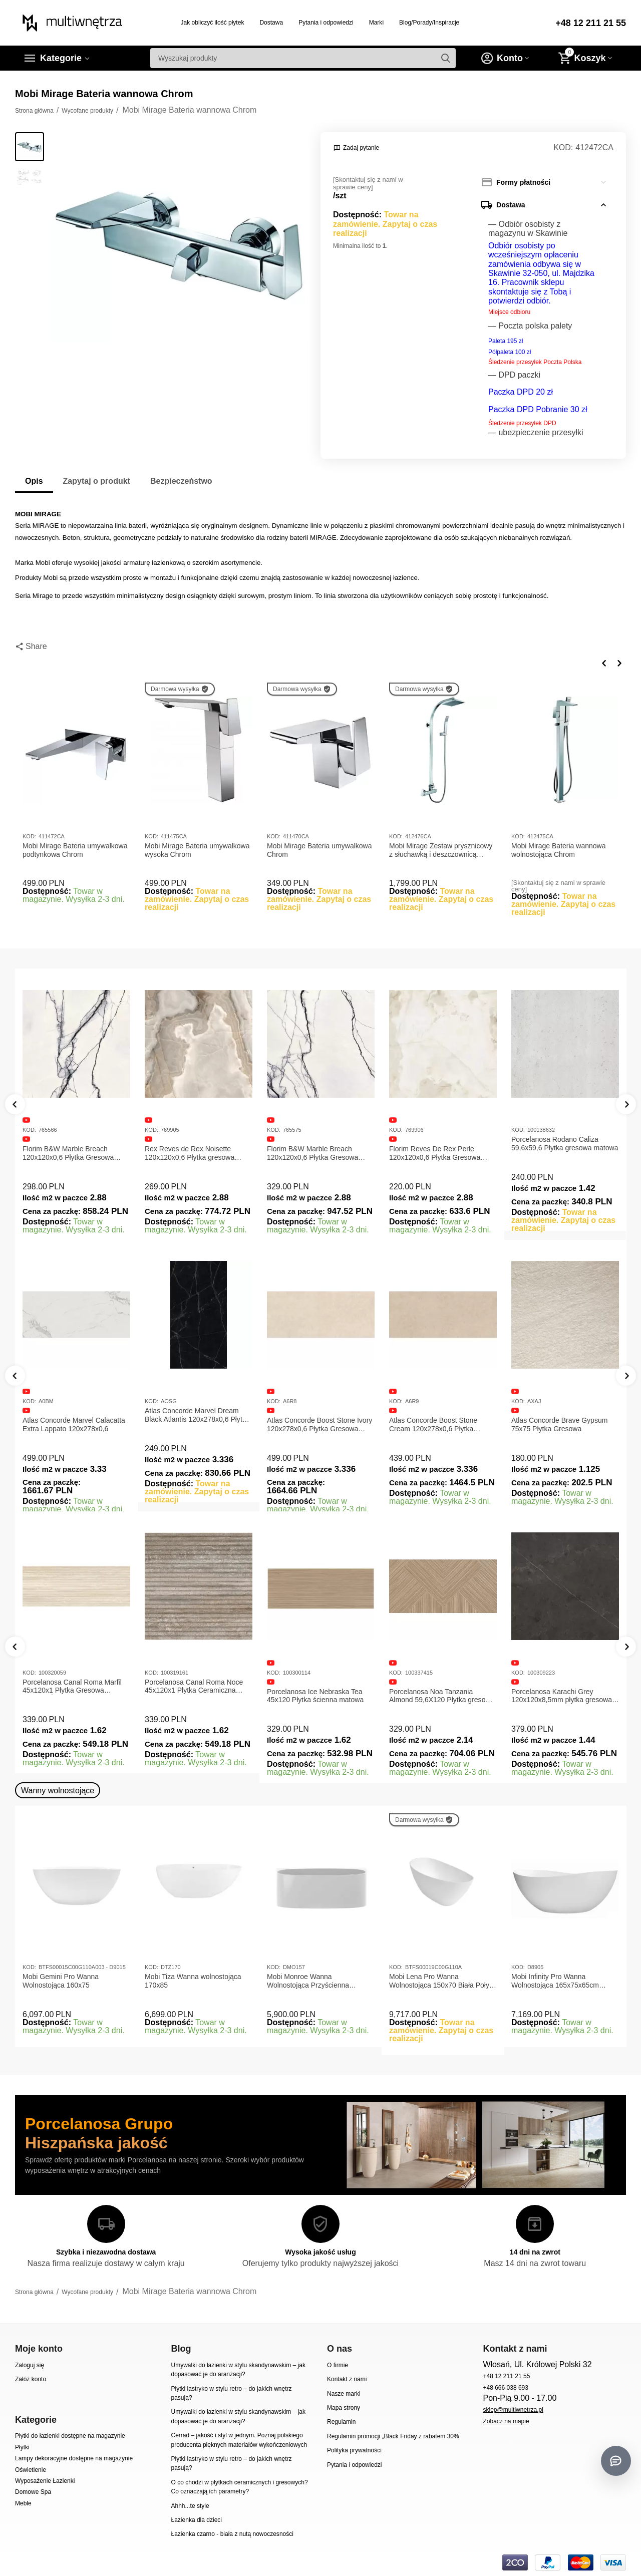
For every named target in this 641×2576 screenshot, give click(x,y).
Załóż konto (30, 2379)
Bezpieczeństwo (181, 481)
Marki (376, 22)
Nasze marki (344, 2393)
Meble (23, 2503)
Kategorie (61, 58)
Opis (34, 481)
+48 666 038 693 (505, 2387)
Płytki (22, 2447)
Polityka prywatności (354, 2450)
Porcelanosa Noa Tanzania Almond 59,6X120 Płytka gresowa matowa (441, 1696)
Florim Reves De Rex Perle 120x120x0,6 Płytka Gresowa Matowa (434, 1153)
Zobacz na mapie (506, 2421)
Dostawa (271, 22)
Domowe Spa (33, 2491)
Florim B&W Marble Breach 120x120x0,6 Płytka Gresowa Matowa (68, 1153)
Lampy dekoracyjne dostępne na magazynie (74, 2458)
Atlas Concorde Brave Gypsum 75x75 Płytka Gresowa (559, 1424)
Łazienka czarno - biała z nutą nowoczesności (232, 2533)
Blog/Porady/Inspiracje (429, 22)
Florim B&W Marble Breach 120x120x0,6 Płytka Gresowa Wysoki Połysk (312, 1153)
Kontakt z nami (347, 2379)
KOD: (563, 147)
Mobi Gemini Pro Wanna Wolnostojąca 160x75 (61, 1981)
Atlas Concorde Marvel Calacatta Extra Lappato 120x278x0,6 (74, 1424)
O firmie (337, 2365)
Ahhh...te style (190, 2505)
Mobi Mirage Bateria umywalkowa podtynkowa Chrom (75, 850)
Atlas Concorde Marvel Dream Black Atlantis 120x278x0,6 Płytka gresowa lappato (197, 1415)
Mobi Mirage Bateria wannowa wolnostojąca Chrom (558, 850)
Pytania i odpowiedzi (326, 22)
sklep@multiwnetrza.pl (513, 2409)
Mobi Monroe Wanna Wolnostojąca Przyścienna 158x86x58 (308, 1981)
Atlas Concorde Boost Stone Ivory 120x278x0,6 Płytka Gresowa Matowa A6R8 (319, 1424)
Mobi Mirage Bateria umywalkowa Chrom (319, 850)
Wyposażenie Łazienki (45, 2480)
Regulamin (341, 2421)
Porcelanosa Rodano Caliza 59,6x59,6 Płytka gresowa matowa (564, 1143)
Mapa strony (343, 2407)
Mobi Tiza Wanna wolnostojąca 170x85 (193, 1981)
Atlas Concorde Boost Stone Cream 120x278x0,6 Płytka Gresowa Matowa (433, 1424)
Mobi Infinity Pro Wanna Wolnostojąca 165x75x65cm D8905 (555, 1981)
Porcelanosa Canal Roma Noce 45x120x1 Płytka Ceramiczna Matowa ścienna (194, 1686)
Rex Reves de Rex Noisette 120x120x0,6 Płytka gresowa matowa (189, 1153)
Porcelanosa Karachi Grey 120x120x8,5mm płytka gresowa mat (561, 1696)
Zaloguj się (29, 2365)
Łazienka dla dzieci (196, 2519)
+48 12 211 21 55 (590, 23)
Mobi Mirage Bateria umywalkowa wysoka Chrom (197, 850)
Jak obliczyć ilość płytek (212, 22)
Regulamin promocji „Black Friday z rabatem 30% (393, 2436)
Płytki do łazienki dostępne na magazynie (70, 2435)
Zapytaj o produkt (96, 481)
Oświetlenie (30, 2469)
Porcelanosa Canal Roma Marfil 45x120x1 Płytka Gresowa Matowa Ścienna (72, 1686)
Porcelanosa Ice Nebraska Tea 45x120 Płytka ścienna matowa (315, 1696)
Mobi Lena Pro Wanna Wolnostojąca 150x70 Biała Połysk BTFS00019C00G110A (442, 1981)
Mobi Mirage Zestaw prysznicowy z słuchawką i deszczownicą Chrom (440, 850)
